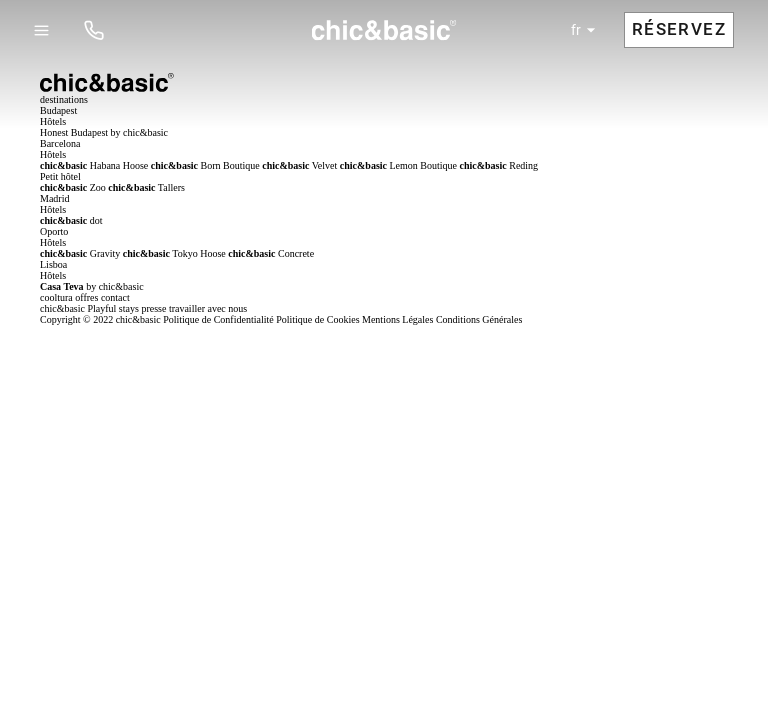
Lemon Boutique (398, 165)
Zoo (73, 187)
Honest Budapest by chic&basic (104, 132)
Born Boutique (205, 165)
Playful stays (112, 308)
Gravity (80, 253)
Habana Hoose (94, 165)
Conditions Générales (479, 319)
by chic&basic (92, 286)
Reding (499, 165)
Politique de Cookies (317, 319)
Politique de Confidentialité (218, 319)
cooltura (56, 297)
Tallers (146, 187)
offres (86, 297)
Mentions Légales (397, 319)
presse (153, 308)
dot (71, 220)
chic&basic (62, 308)
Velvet (299, 165)
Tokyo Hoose (174, 253)
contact (115, 297)
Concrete (271, 253)
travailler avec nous (208, 308)
